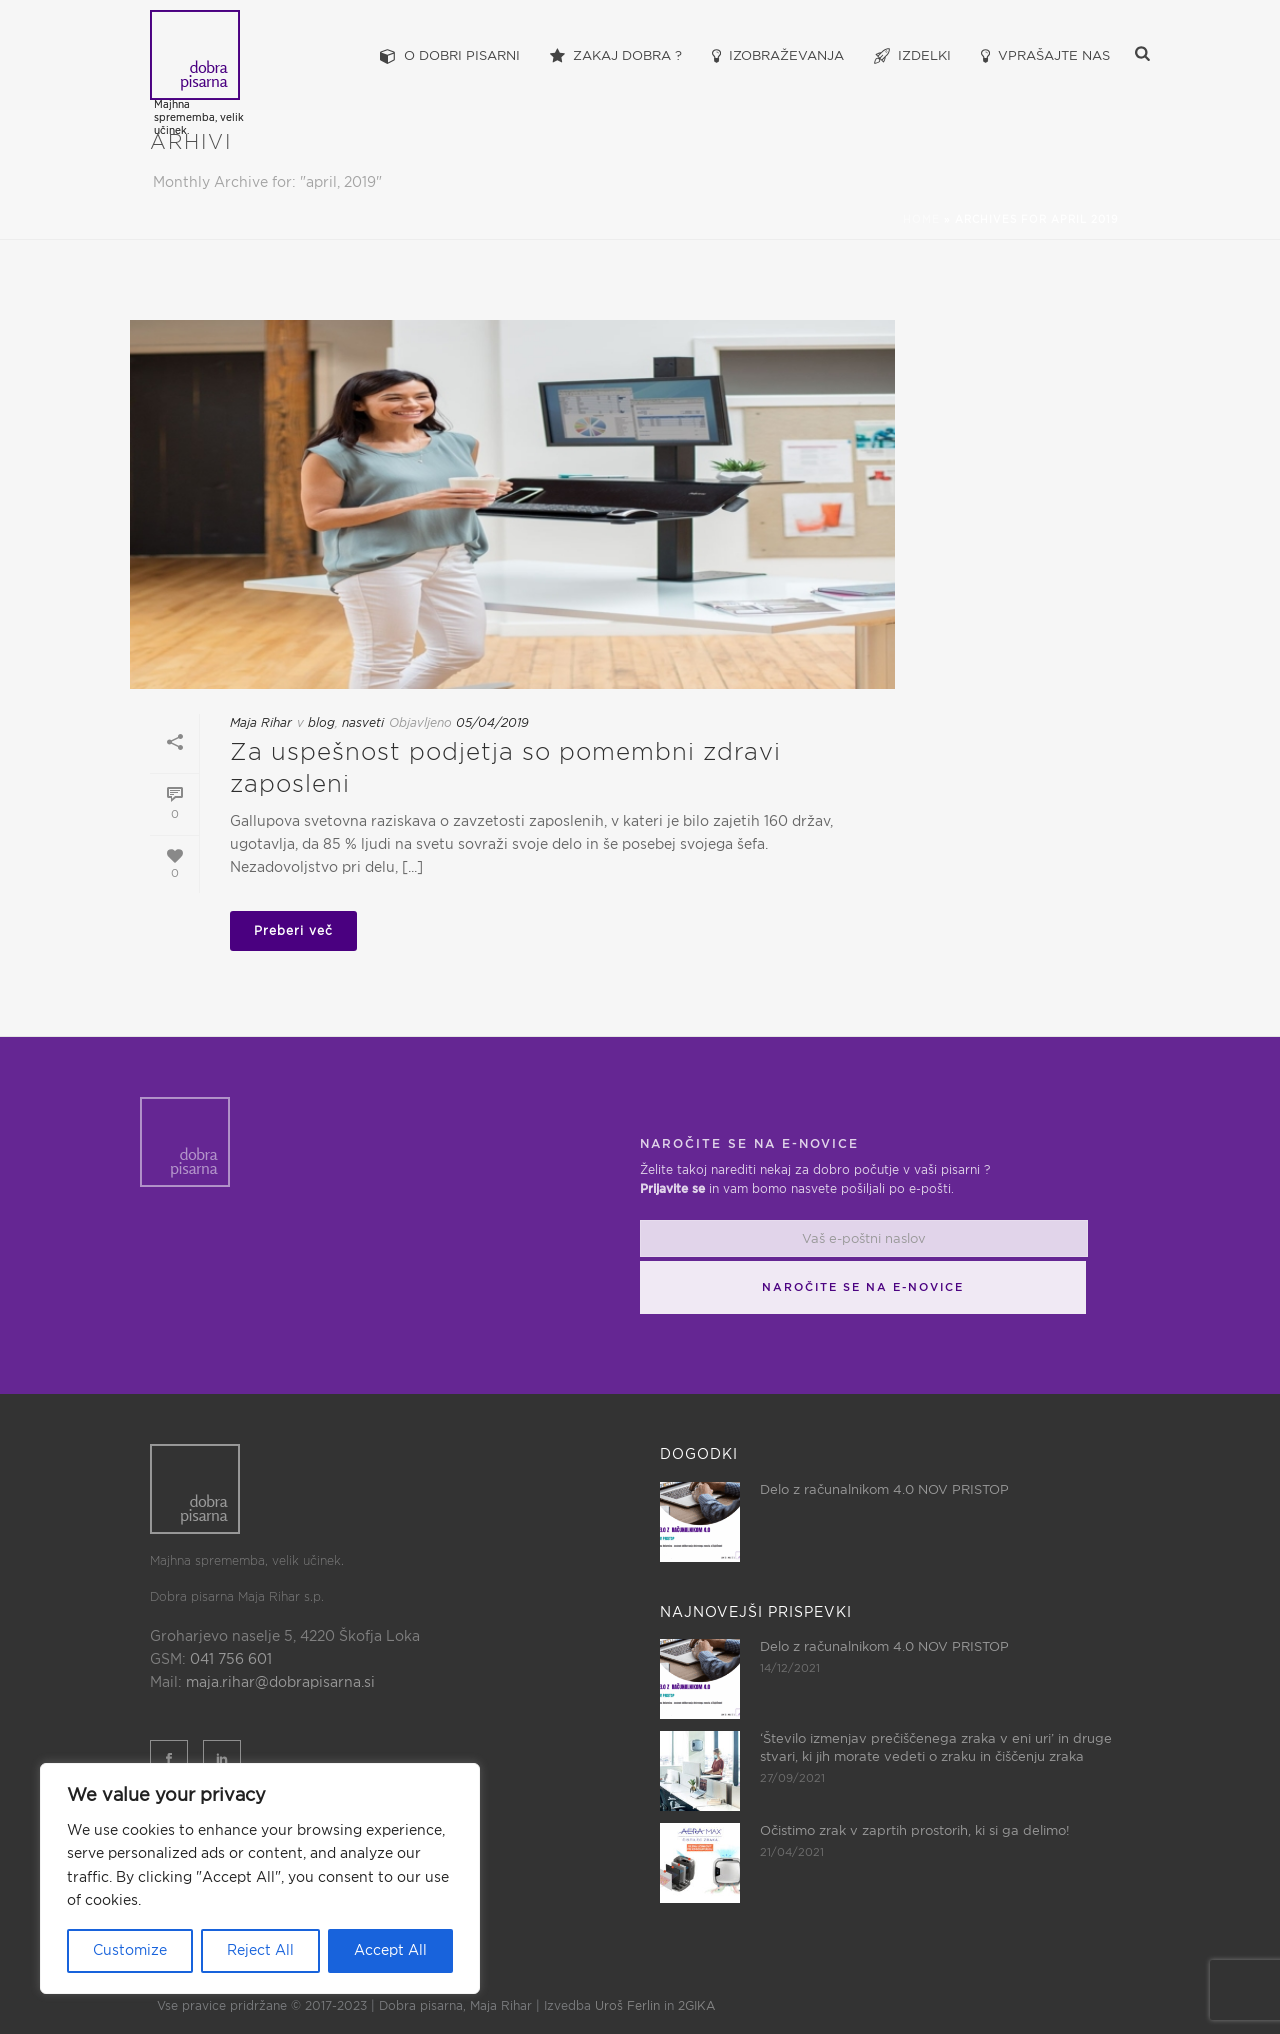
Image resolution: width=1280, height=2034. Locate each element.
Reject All (260, 1951)
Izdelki (912, 56)
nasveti (363, 723)
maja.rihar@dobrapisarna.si (280, 1683)
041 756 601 (231, 1660)
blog (321, 723)
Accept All (390, 1951)
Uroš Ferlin (627, 2006)
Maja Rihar (261, 723)
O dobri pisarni (450, 56)
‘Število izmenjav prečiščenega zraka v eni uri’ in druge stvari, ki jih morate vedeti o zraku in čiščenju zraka (936, 1748)
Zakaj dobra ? (616, 56)
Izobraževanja (778, 56)
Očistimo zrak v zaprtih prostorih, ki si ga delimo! (915, 1831)
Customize (130, 1951)
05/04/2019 (492, 723)
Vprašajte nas (1045, 56)
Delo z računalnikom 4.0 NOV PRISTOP (884, 1490)
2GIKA (696, 2006)
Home (921, 220)
